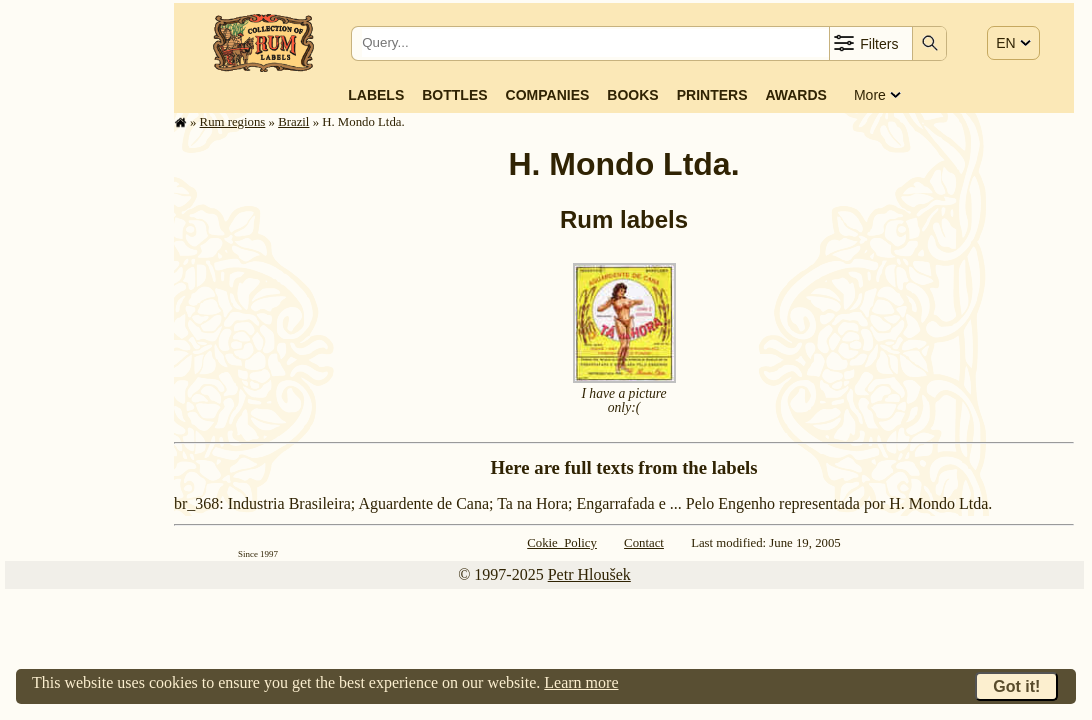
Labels (376, 95)
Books (632, 95)
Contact (644, 543)
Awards (795, 95)
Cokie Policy (562, 543)
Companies (548, 95)
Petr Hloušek (589, 574)
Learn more (581, 682)
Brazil (293, 122)
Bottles (454, 95)
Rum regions (233, 122)
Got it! (1016, 686)
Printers (712, 95)
